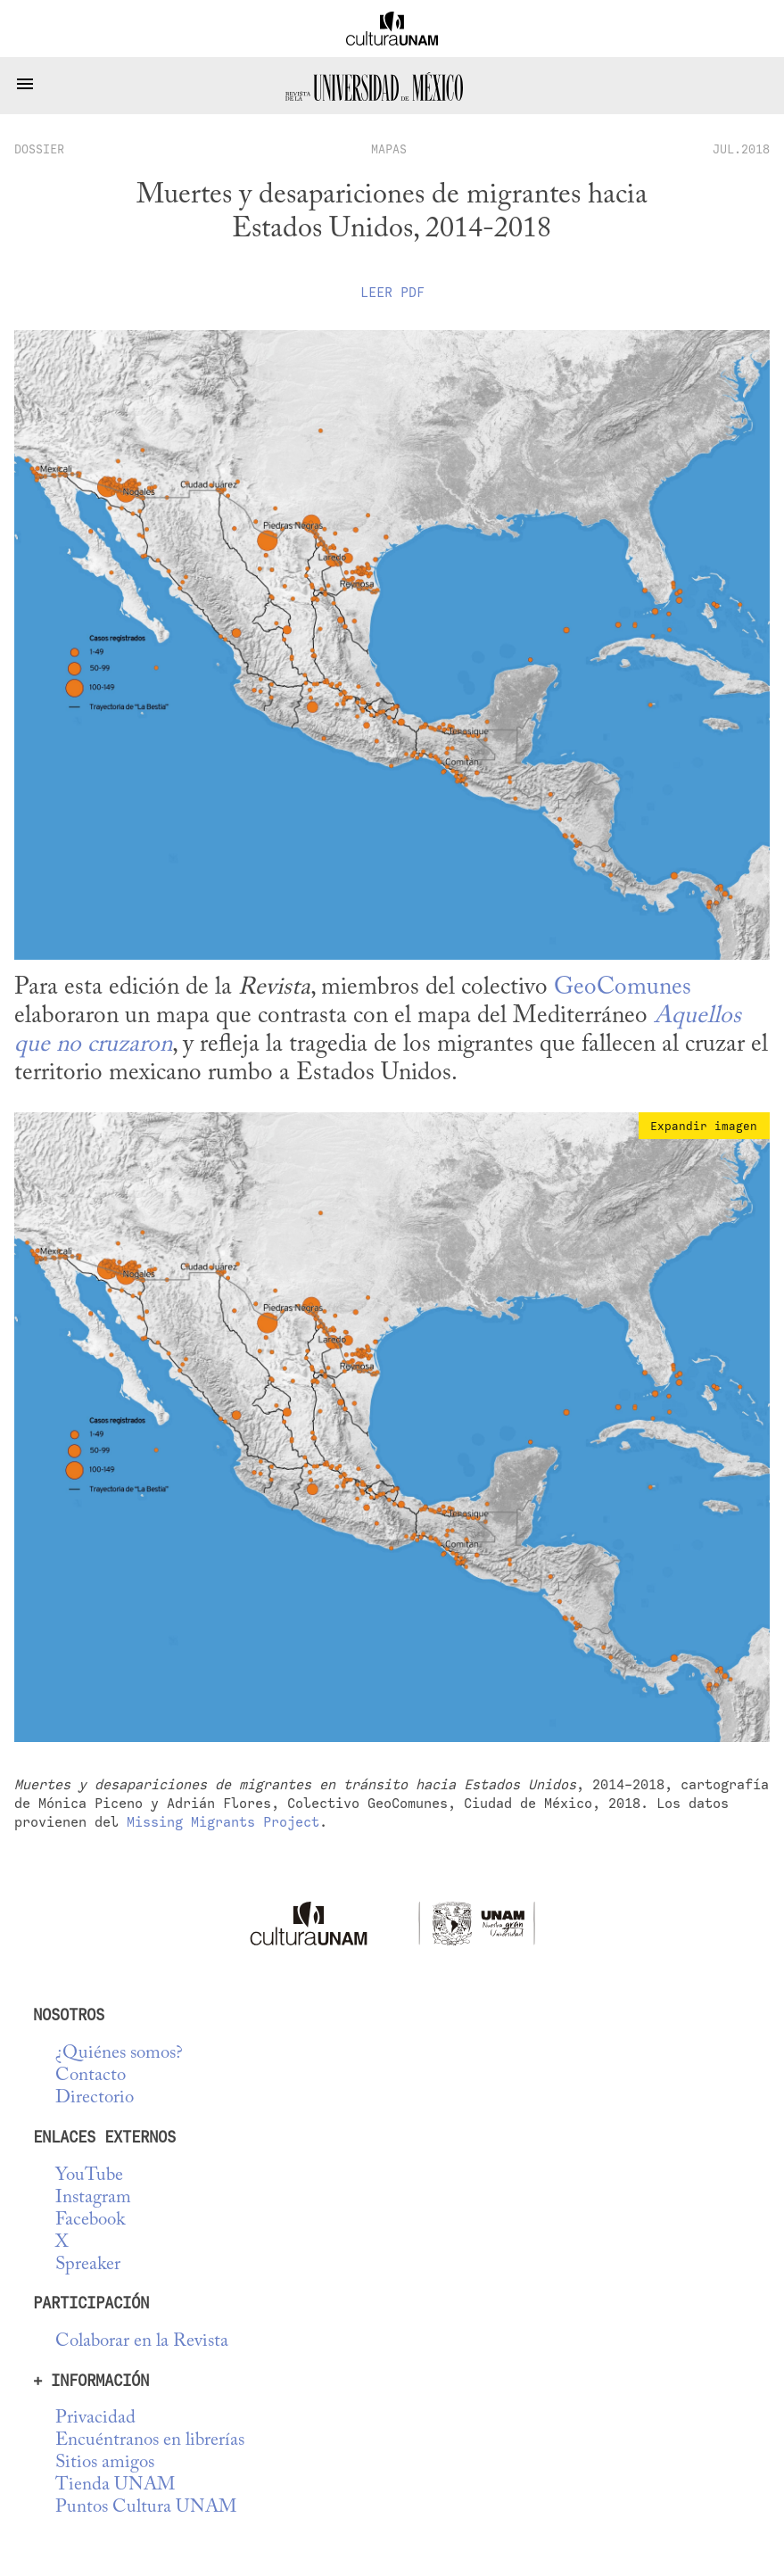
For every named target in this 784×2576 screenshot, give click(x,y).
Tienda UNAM (115, 2485)
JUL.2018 (741, 149)
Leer (392, 292)
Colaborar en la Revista (141, 2341)
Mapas (389, 149)
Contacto (90, 2076)
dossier (39, 149)
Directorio (94, 2098)
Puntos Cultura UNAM (145, 2507)
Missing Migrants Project (223, 1821)
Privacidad (95, 2418)
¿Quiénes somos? (119, 2053)
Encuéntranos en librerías (149, 2441)
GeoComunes (622, 988)
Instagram (93, 2198)
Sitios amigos (104, 2463)
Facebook (90, 2220)
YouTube (89, 2176)
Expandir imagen (703, 1126)
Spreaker (87, 2265)
